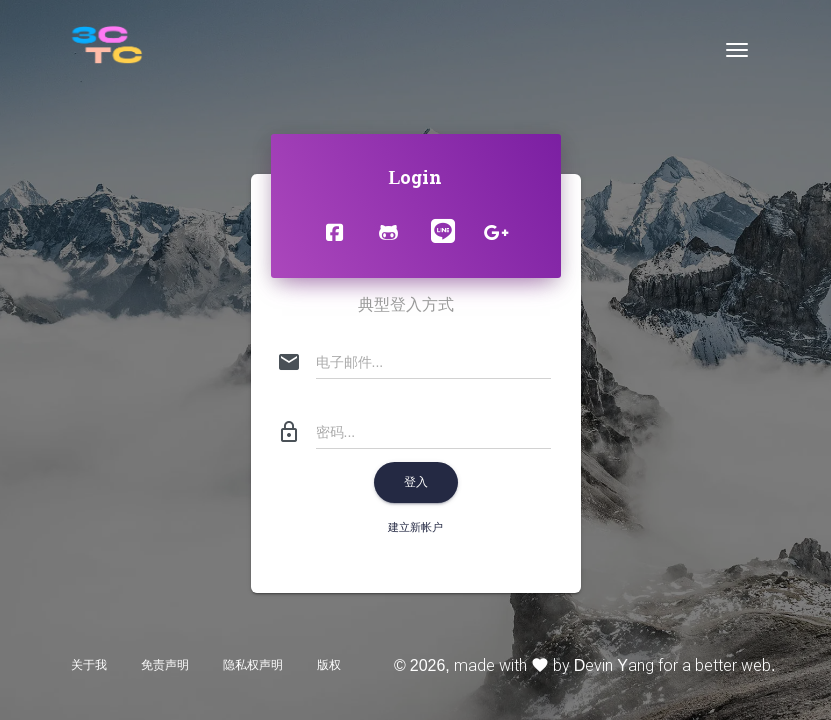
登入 (416, 482)
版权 (329, 665)
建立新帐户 (415, 527)
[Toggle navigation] (737, 50)
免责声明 (165, 665)
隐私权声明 (253, 665)
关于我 (89, 665)
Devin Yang (614, 665)
